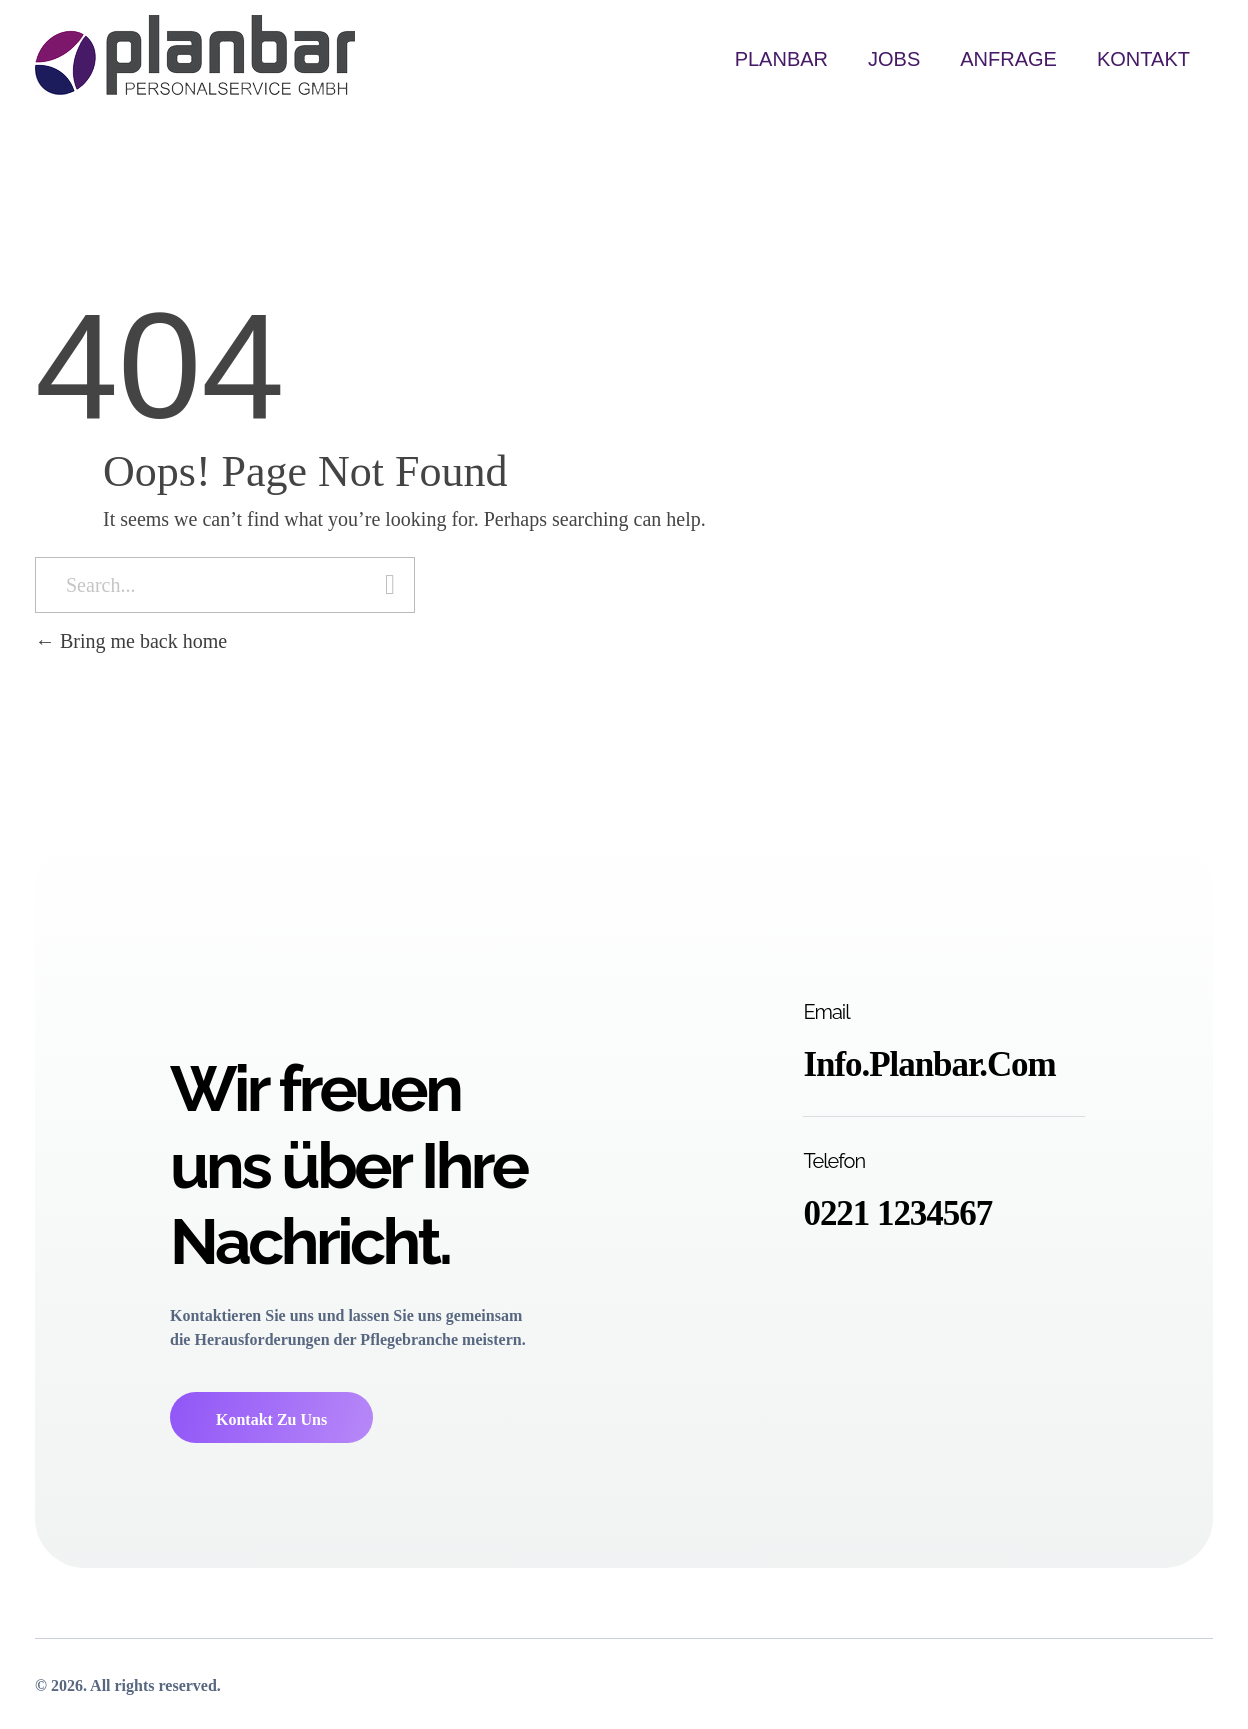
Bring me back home (131, 641)
